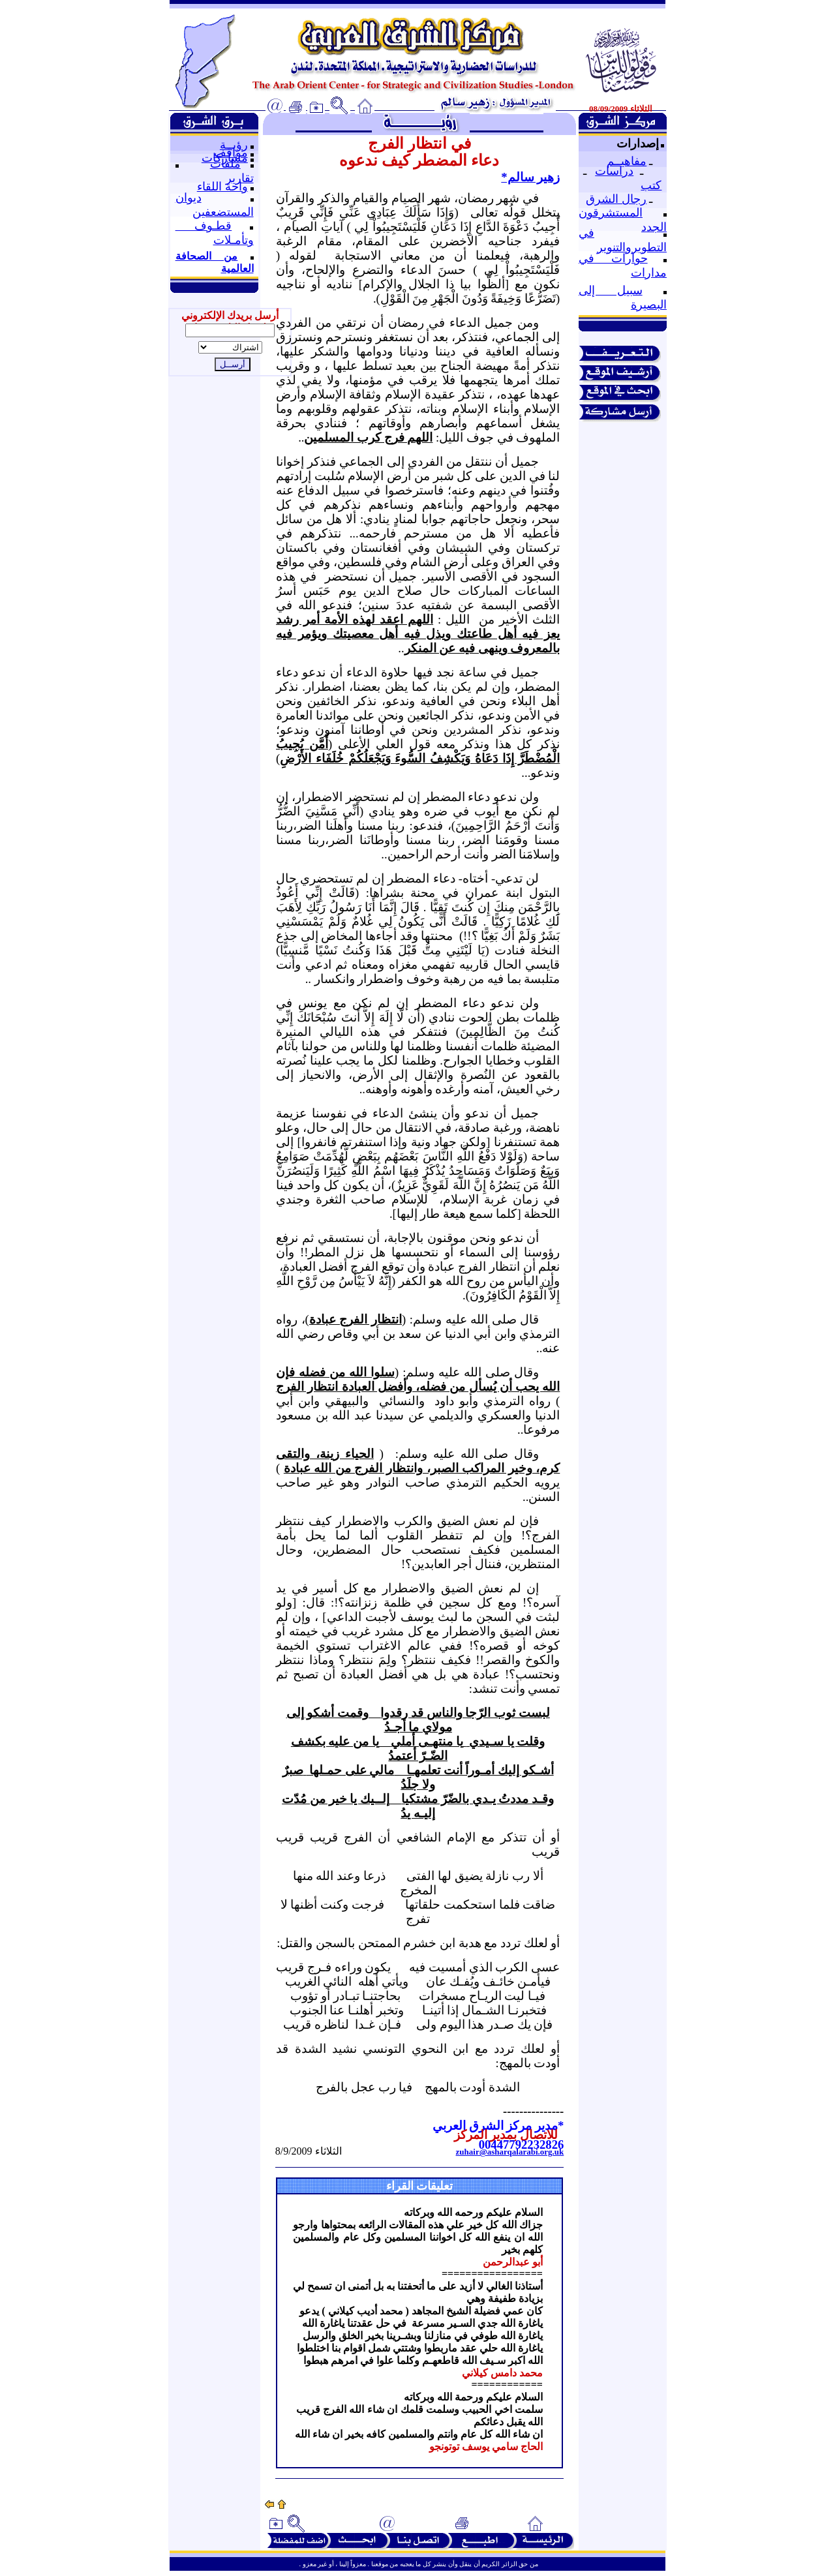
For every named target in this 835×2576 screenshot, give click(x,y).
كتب (651, 185)
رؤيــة (234, 144)
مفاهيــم (626, 161)
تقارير (240, 178)
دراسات (614, 170)
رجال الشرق (616, 198)
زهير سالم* (530, 177)
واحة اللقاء (222, 186)
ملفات (225, 163)
